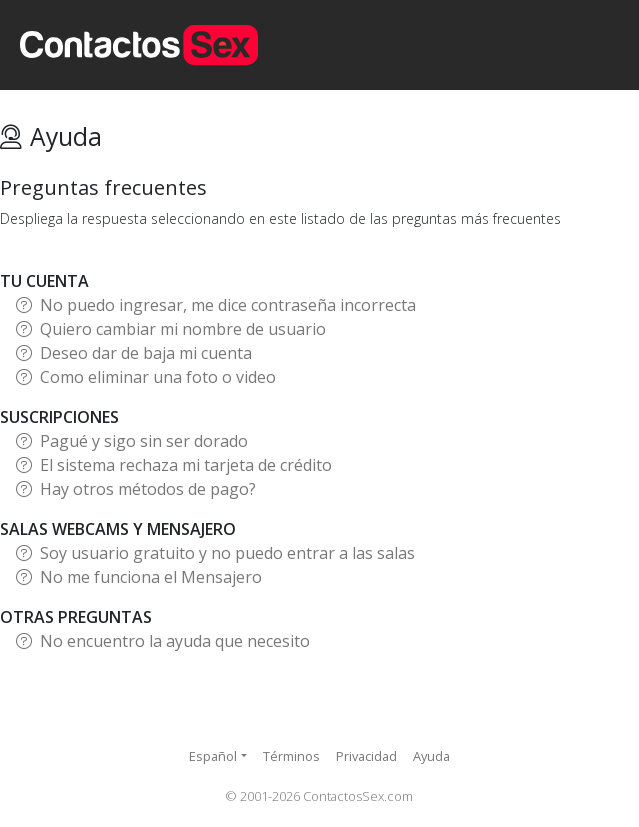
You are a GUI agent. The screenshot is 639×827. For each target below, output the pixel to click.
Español (213, 756)
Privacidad (366, 756)
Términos (291, 756)
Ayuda (431, 756)
